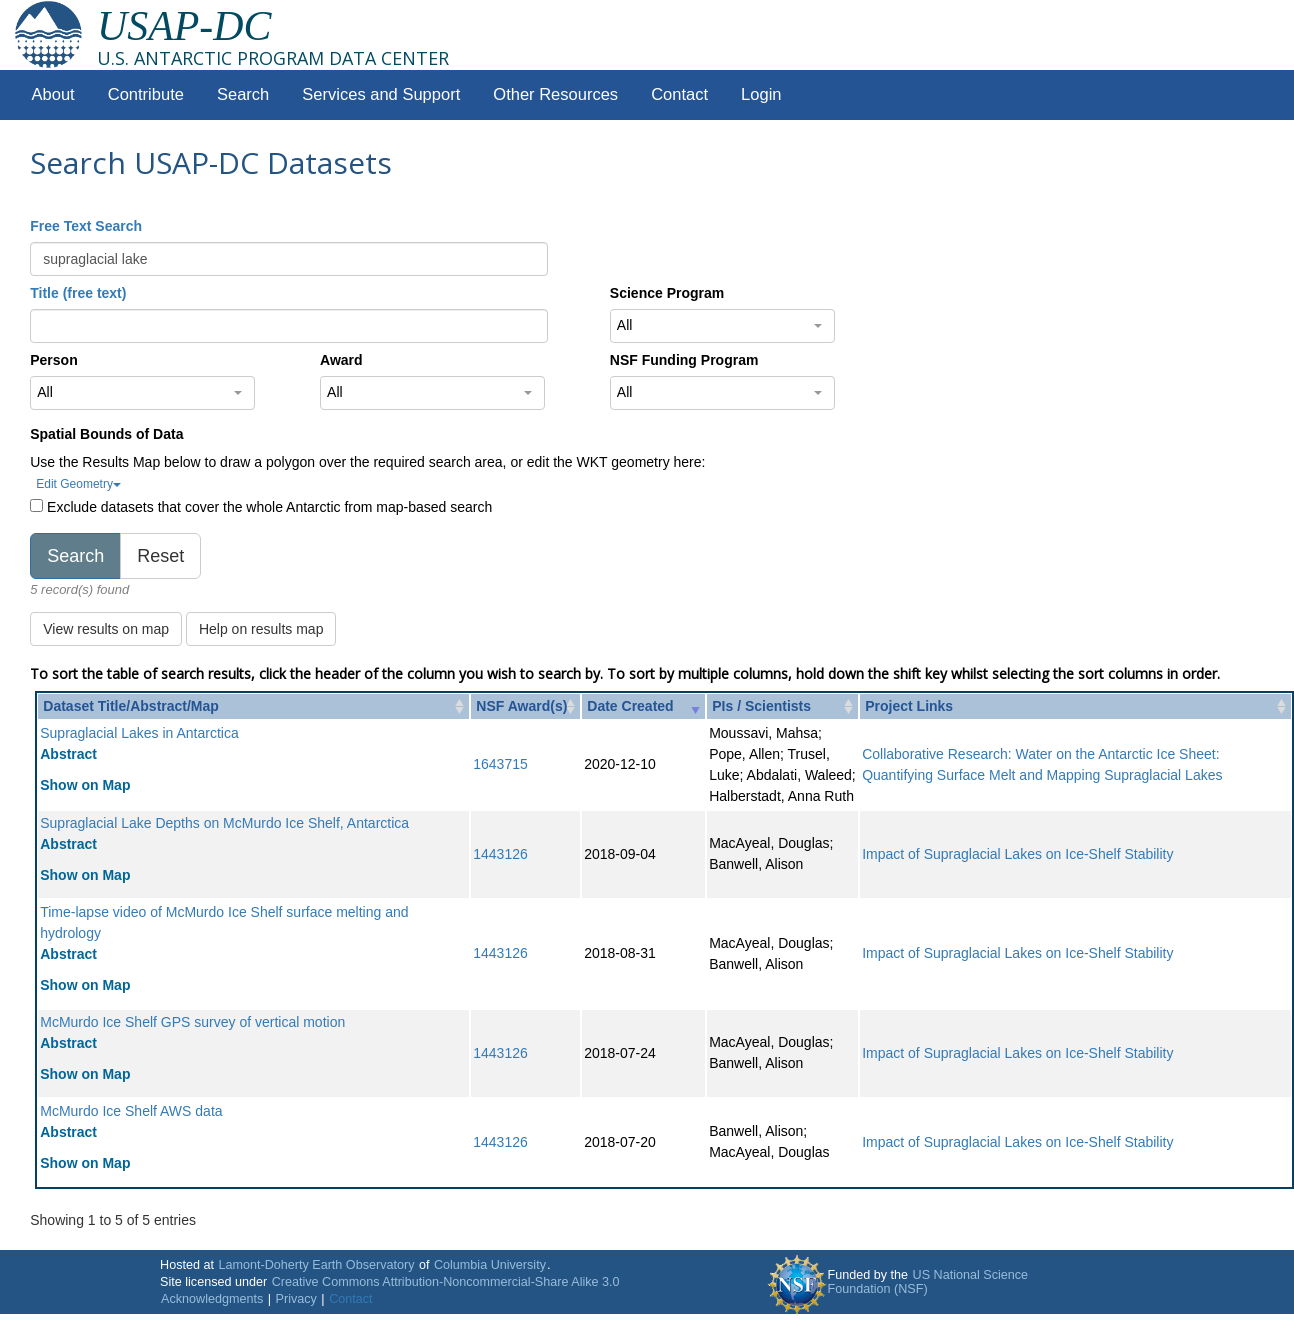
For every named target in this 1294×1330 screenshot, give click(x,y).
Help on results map (261, 629)
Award (341, 360)
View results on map (106, 629)
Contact (679, 94)
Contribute (146, 94)
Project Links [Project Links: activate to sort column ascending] (909, 706)
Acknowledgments (212, 1299)
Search (243, 94)
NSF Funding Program (684, 360)
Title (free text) (78, 293)
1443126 (500, 854)
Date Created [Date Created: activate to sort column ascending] (630, 706)
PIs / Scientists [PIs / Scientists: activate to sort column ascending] (761, 706)
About (53, 94)
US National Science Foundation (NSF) (928, 1282)
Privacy (296, 1299)
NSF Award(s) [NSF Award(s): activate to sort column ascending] (521, 706)
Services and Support (381, 94)
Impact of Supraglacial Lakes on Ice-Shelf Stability (1017, 854)
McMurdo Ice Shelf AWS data (131, 1111)
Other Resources (555, 94)
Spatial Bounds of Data (106, 434)
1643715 (500, 764)
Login (761, 94)
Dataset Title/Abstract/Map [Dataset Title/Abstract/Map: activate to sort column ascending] (131, 706)
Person (53, 360)
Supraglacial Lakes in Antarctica (139, 733)
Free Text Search (86, 226)
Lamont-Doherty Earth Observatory (316, 1265)
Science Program (667, 293)
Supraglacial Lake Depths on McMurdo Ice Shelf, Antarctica (224, 823)
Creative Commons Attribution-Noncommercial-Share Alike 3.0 (446, 1282)
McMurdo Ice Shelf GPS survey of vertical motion (192, 1022)
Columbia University (490, 1265)
